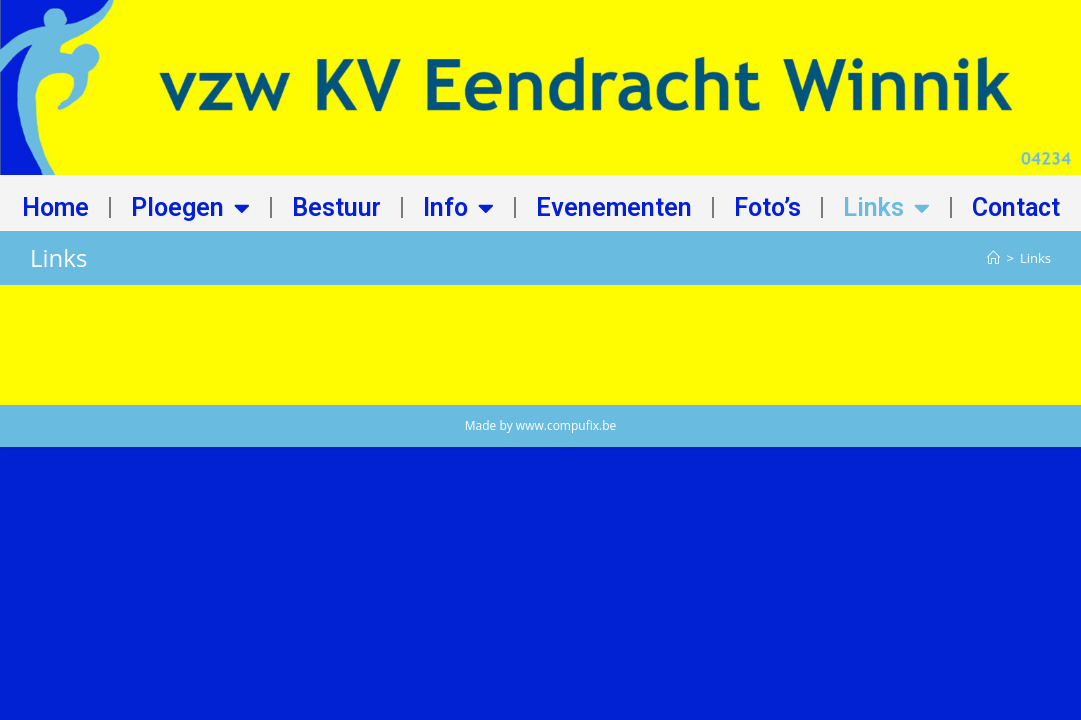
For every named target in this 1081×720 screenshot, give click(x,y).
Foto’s (767, 207)
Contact (1016, 207)
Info (458, 207)
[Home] (993, 258)
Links (886, 207)
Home (55, 207)
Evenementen (614, 207)
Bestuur (336, 207)
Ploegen (190, 207)
